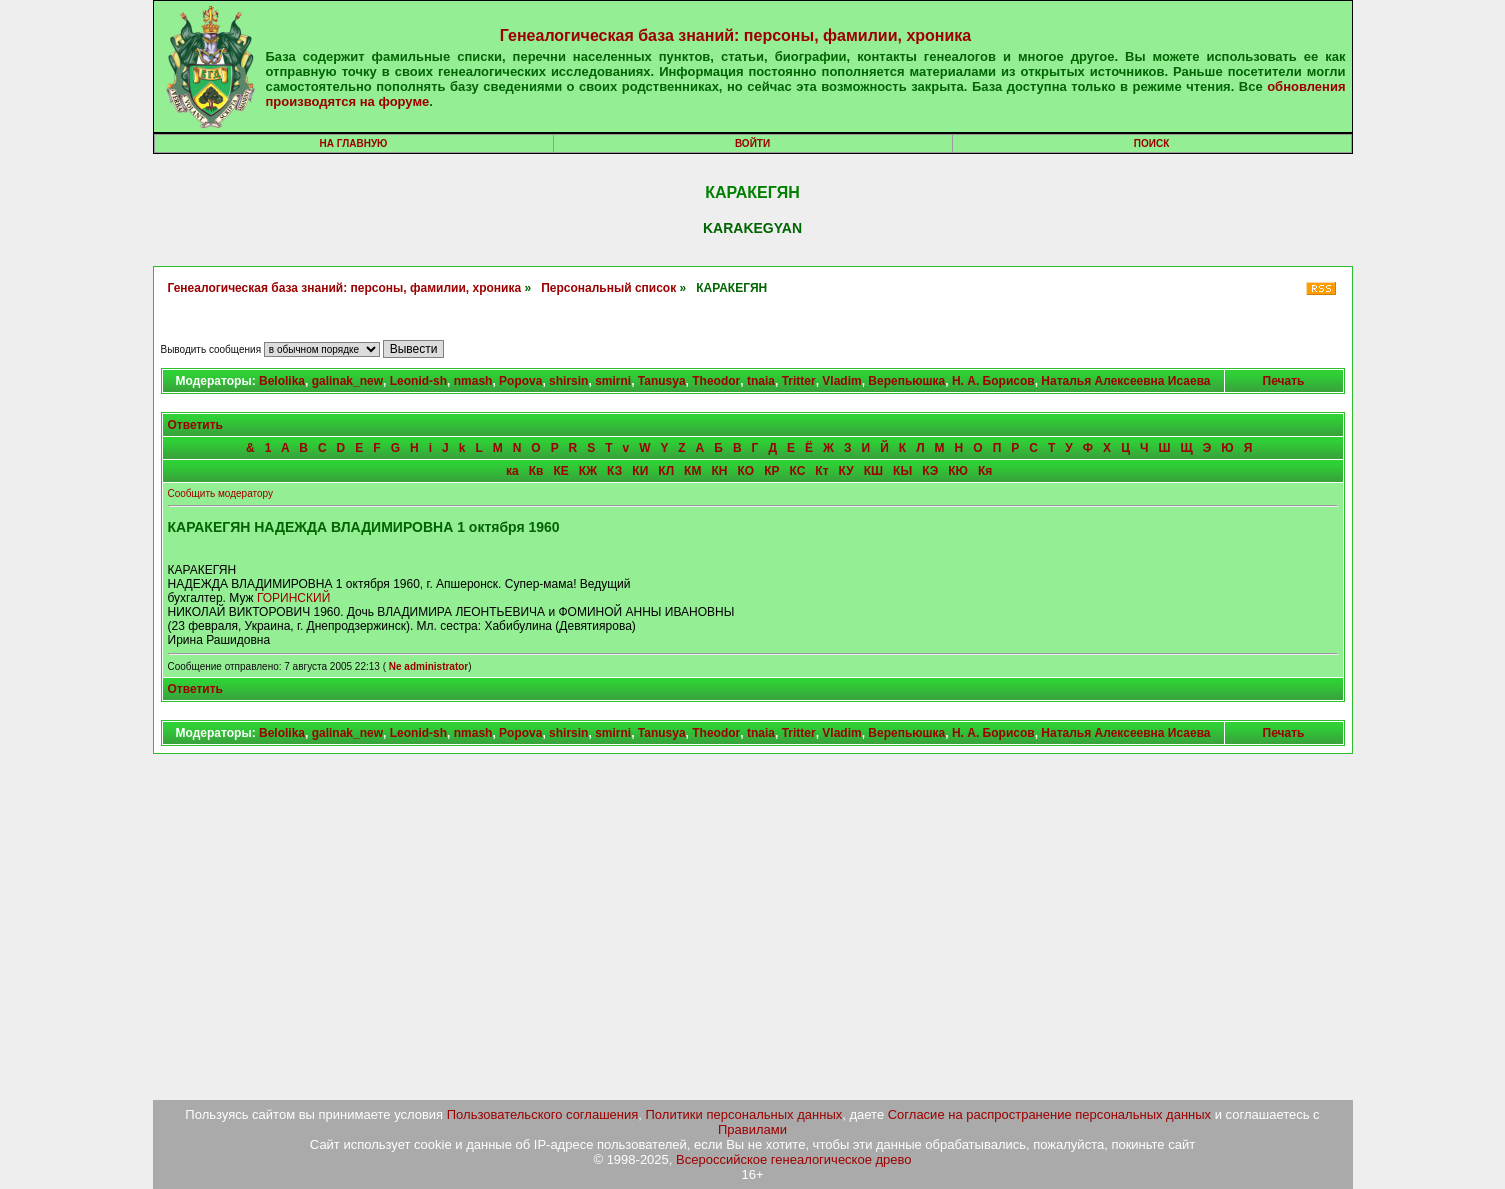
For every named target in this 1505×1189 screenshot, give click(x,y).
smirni (613, 381)
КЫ (902, 471)
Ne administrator (428, 666)
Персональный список (608, 288)
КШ (873, 471)
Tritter (799, 381)
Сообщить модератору (220, 493)
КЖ (588, 471)
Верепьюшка (906, 381)
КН (719, 471)
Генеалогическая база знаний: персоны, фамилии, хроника (735, 35)
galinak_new (347, 381)
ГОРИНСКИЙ (293, 598)
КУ (846, 471)
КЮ (958, 471)
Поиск (1151, 143)
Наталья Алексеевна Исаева (1125, 381)
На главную (354, 143)
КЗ (614, 471)
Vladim (841, 381)
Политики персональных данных (744, 1114)
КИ (640, 471)
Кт (821, 471)
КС (797, 471)
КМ (692, 471)
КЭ (930, 471)
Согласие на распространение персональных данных (1049, 1114)
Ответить (195, 425)
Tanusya (662, 381)
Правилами (752, 1129)
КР (771, 471)
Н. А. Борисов (993, 381)
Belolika (282, 381)
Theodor (716, 381)
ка (512, 471)
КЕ (561, 471)
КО (745, 471)
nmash (473, 381)
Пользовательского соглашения (543, 1114)
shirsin (568, 381)
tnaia (761, 381)
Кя (985, 471)
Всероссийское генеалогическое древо (794, 1159)
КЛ (666, 471)
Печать (1284, 381)
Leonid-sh (418, 381)
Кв (536, 471)
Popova (520, 381)
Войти (752, 143)
